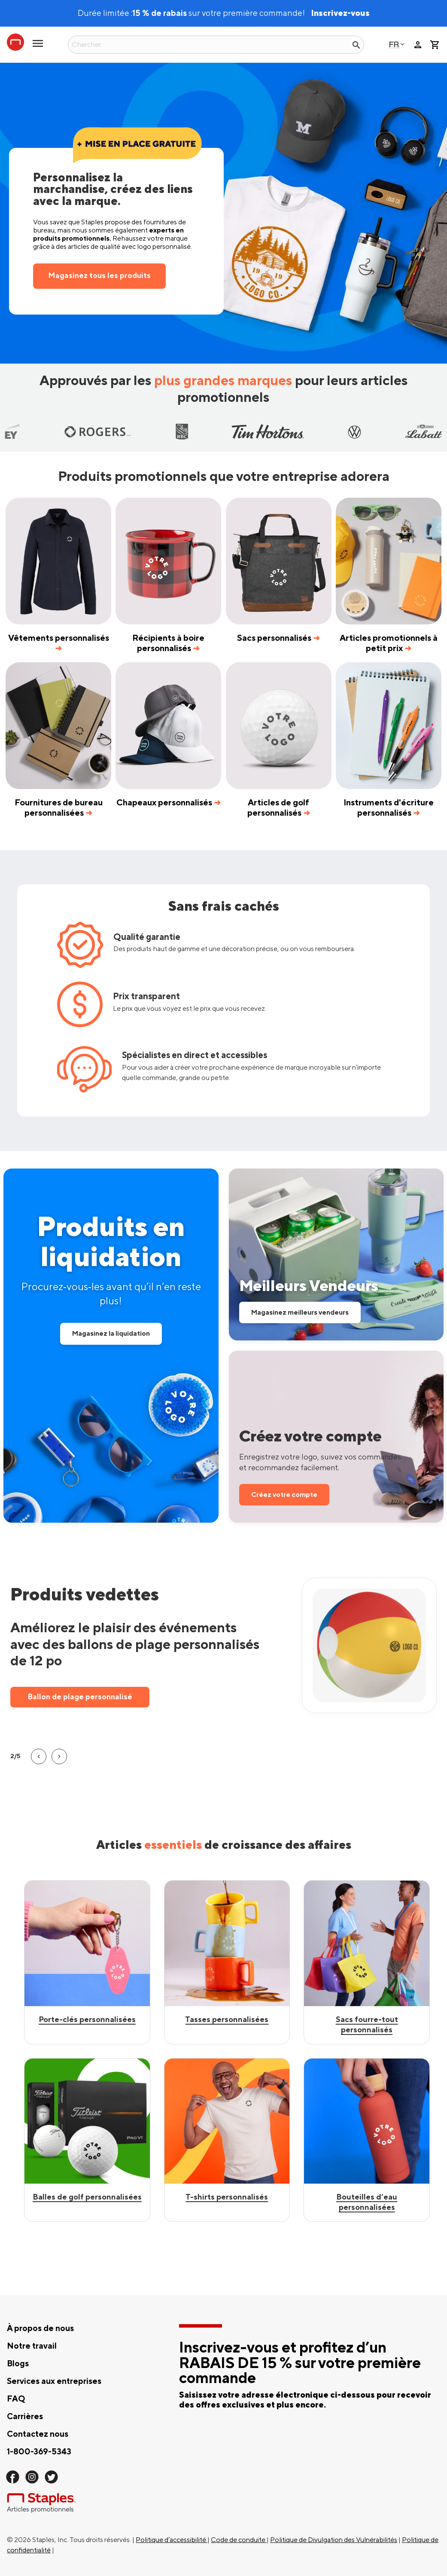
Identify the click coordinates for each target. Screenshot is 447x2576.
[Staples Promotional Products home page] (15, 42)
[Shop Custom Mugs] (227, 2140)
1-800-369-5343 (39, 2452)
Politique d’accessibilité (171, 2540)
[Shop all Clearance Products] (111, 1346)
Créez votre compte (284, 1495)
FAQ (16, 2399)
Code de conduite (239, 2540)
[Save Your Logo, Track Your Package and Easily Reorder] (336, 1437)
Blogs (18, 2363)
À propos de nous (40, 2328)
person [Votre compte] (418, 45)
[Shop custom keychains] (87, 1962)
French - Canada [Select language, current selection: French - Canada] (394, 44)
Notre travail (32, 2346)
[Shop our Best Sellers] (336, 1254)
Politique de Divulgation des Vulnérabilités (333, 2540)
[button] (37, 1756)
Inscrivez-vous (340, 13)
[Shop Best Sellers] (227, 1962)
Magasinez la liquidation (111, 1333)
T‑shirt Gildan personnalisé (85, 1696)
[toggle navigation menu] (38, 47)
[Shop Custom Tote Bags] (367, 2140)
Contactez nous (37, 2434)
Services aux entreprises (54, 2381)
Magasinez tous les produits (99, 276)
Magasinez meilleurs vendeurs (300, 1312)
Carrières (25, 2416)
